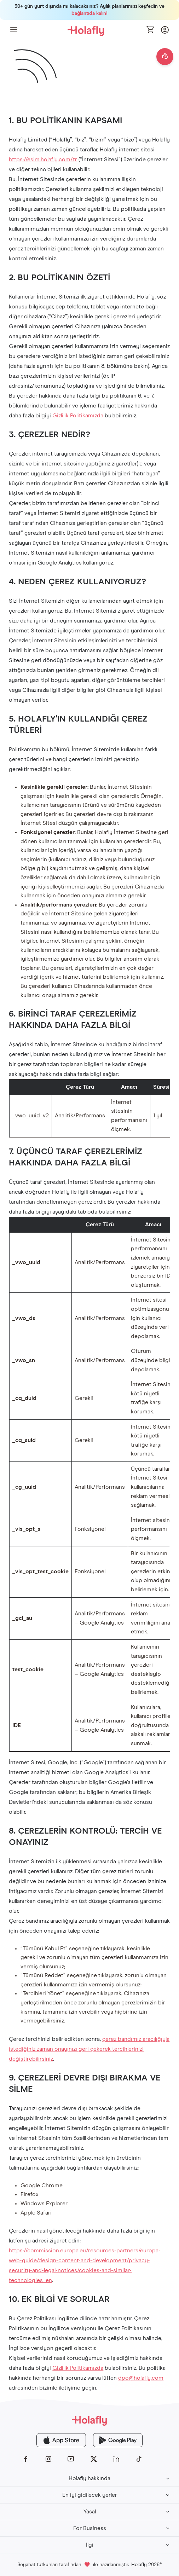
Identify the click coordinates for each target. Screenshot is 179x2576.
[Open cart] (150, 30)
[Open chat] (164, 56)
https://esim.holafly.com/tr (43, 159)
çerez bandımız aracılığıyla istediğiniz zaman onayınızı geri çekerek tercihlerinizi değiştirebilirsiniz (89, 2049)
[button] (13, 30)
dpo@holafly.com (140, 2378)
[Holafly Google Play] (118, 2440)
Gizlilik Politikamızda (77, 415)
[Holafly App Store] (61, 2440)
